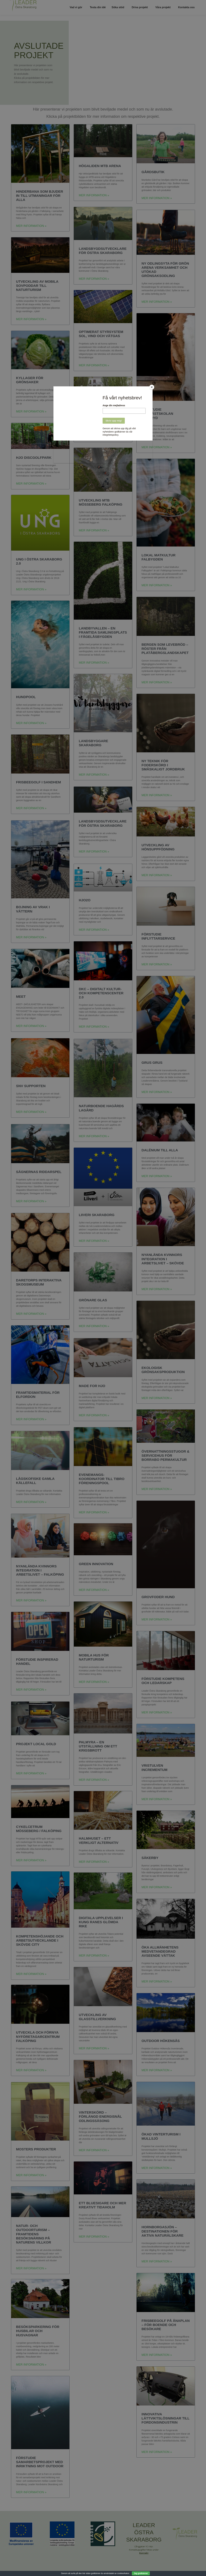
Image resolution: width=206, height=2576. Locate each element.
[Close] (151, 387)
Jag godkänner (141, 2573)
